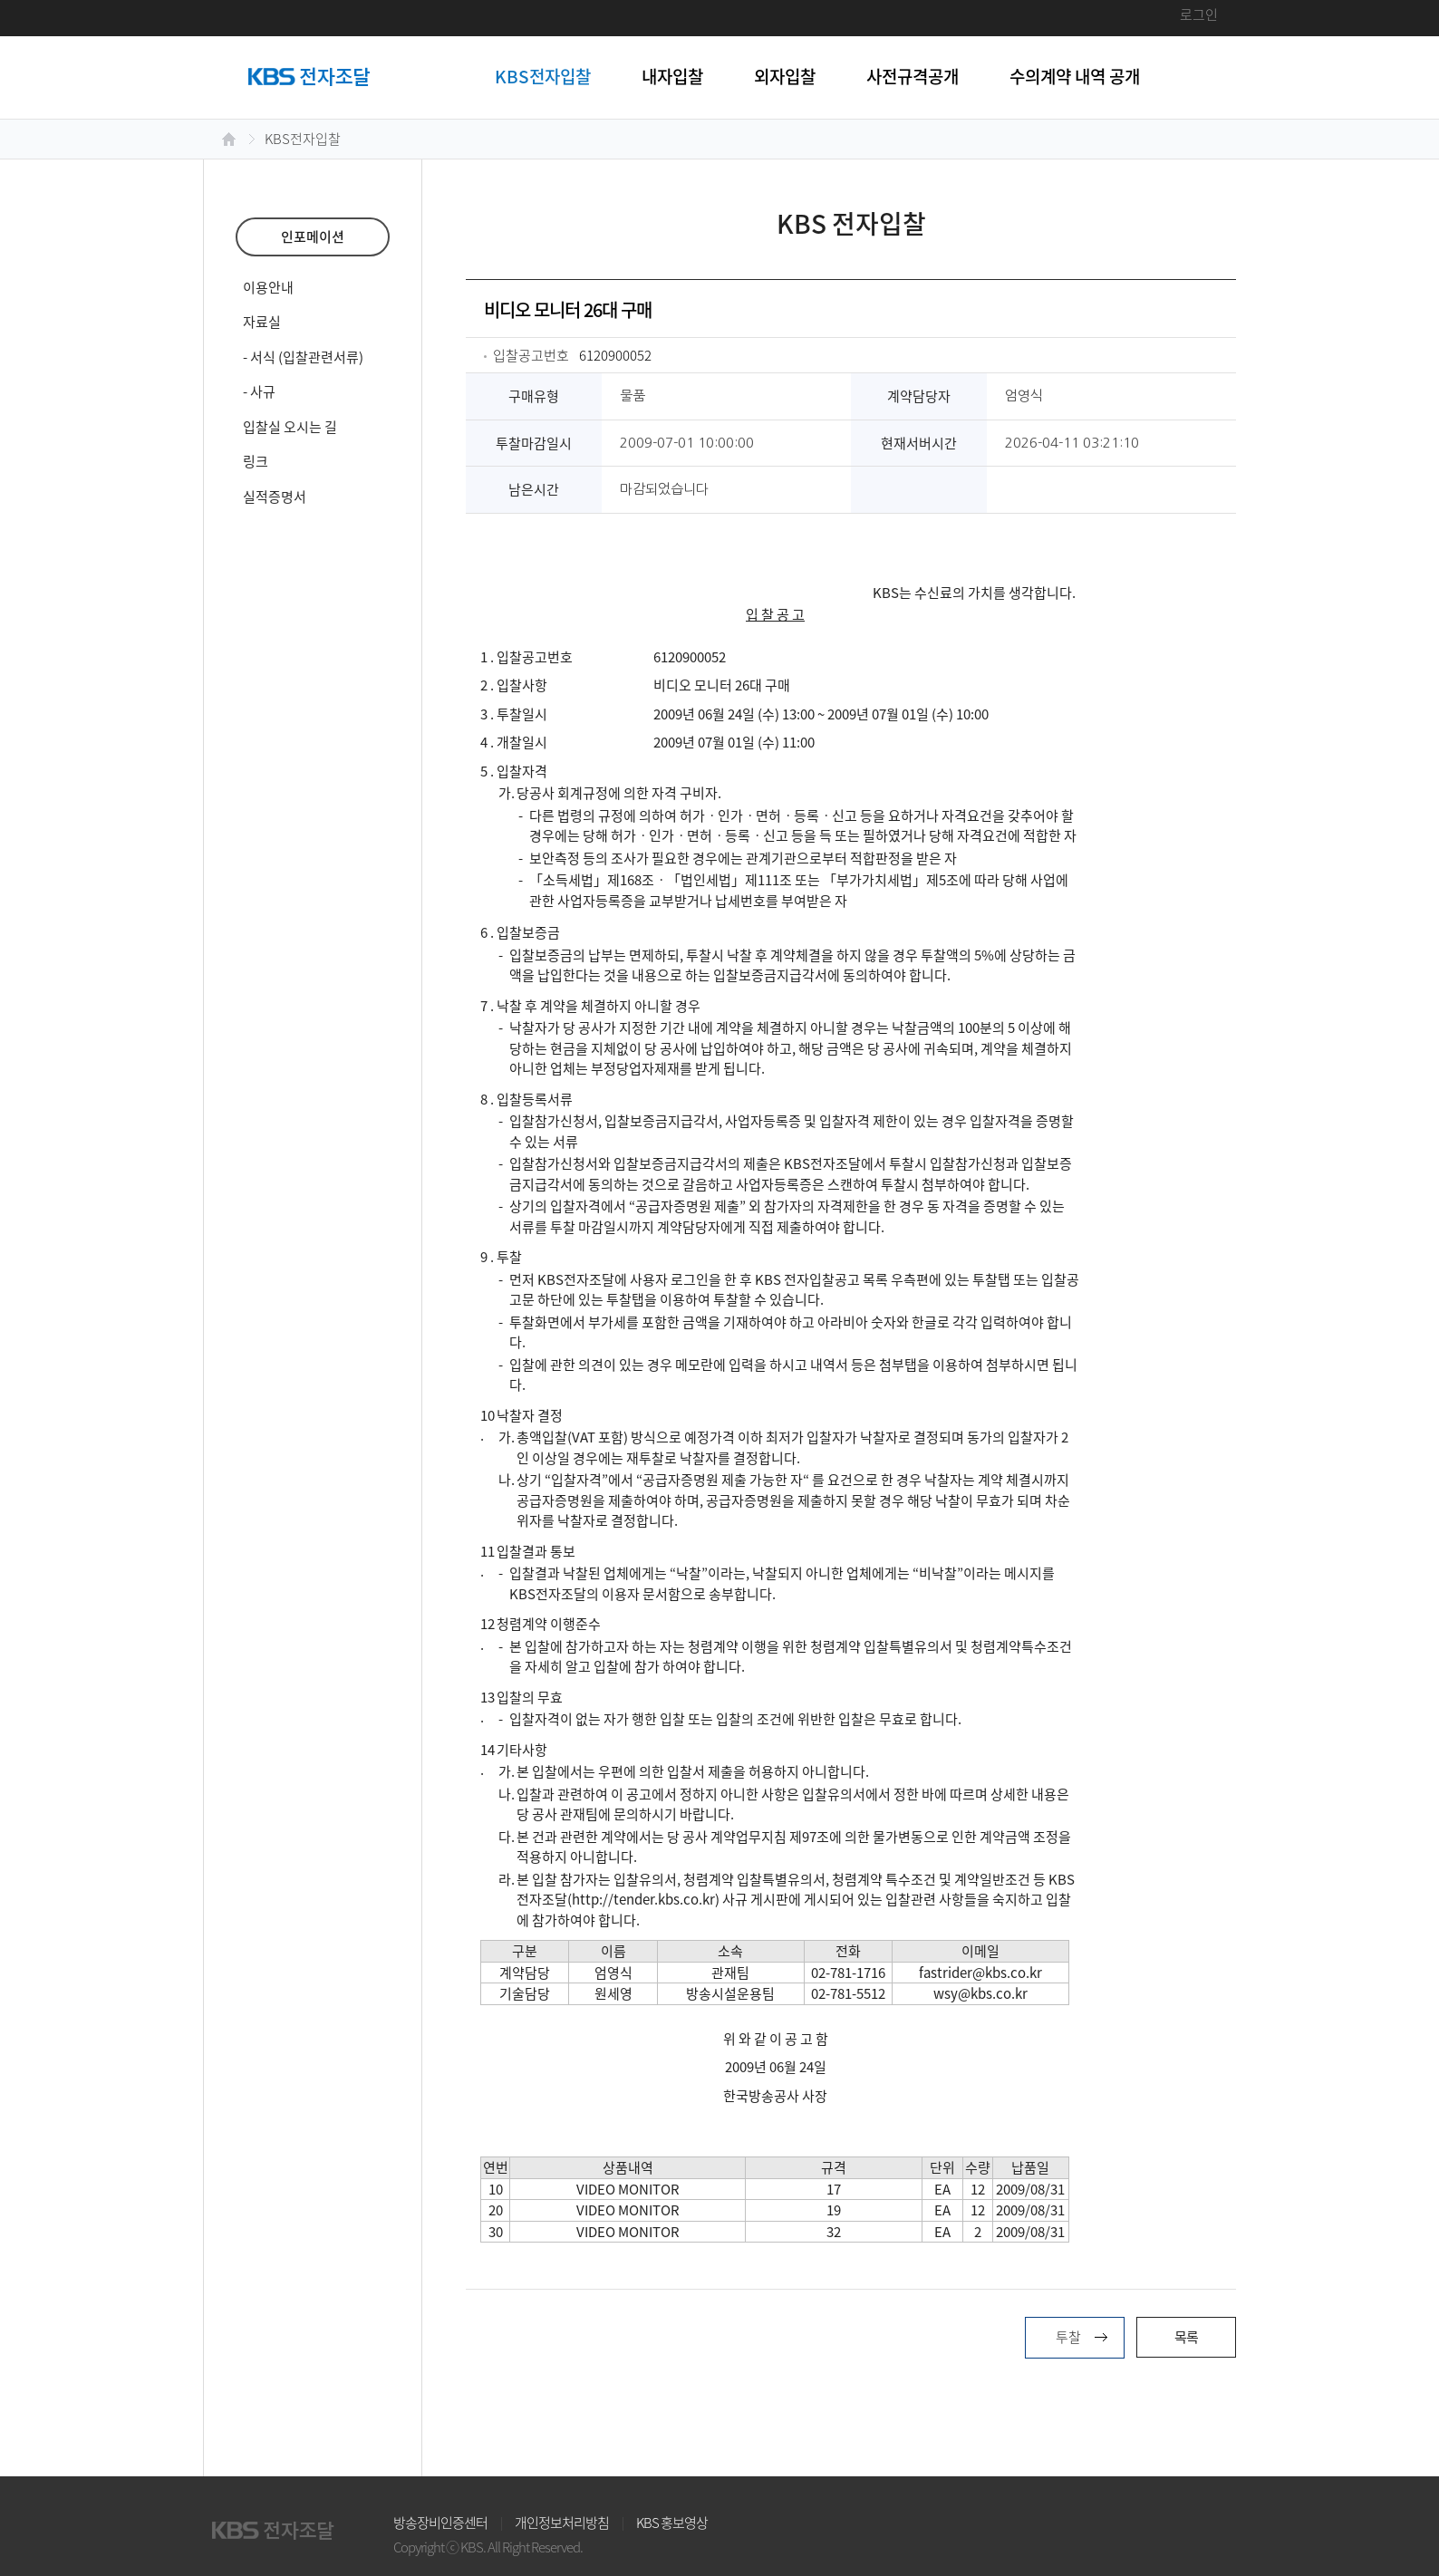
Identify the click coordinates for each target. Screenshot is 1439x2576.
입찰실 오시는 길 (290, 427)
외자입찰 (785, 76)
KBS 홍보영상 (672, 2523)
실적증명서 (274, 497)
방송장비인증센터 (440, 2523)
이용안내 (268, 287)
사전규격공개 (912, 76)
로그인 (1199, 14)
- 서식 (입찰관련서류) (303, 357)
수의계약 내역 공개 (1074, 76)
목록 (1186, 2337)
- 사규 (259, 391)
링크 (255, 461)
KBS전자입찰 (543, 76)
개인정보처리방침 (562, 2523)
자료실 (262, 322)
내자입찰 (672, 76)
